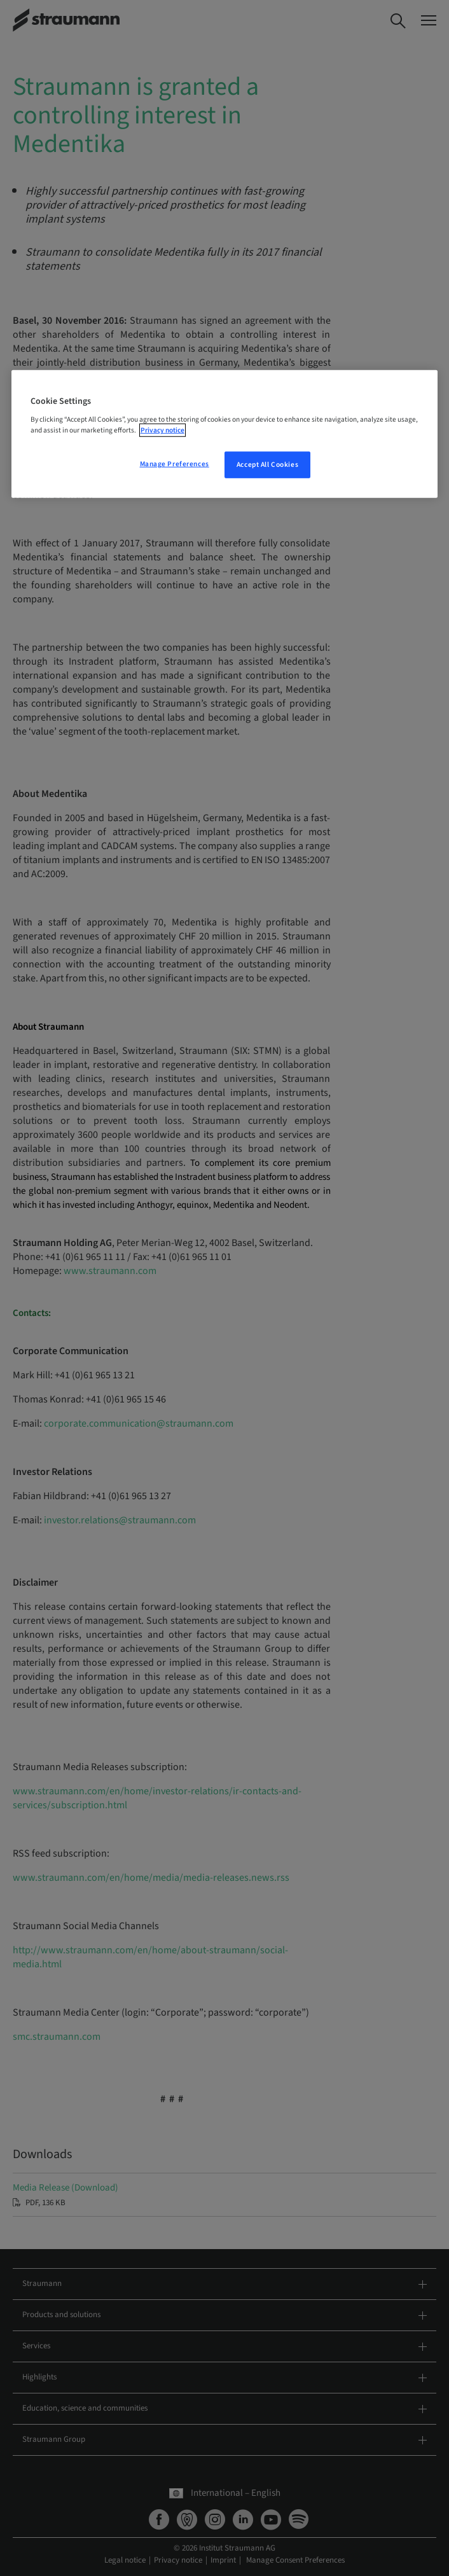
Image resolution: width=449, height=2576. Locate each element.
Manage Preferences (174, 464)
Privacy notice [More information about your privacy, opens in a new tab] (162, 430)
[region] (224, 434)
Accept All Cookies (267, 464)
